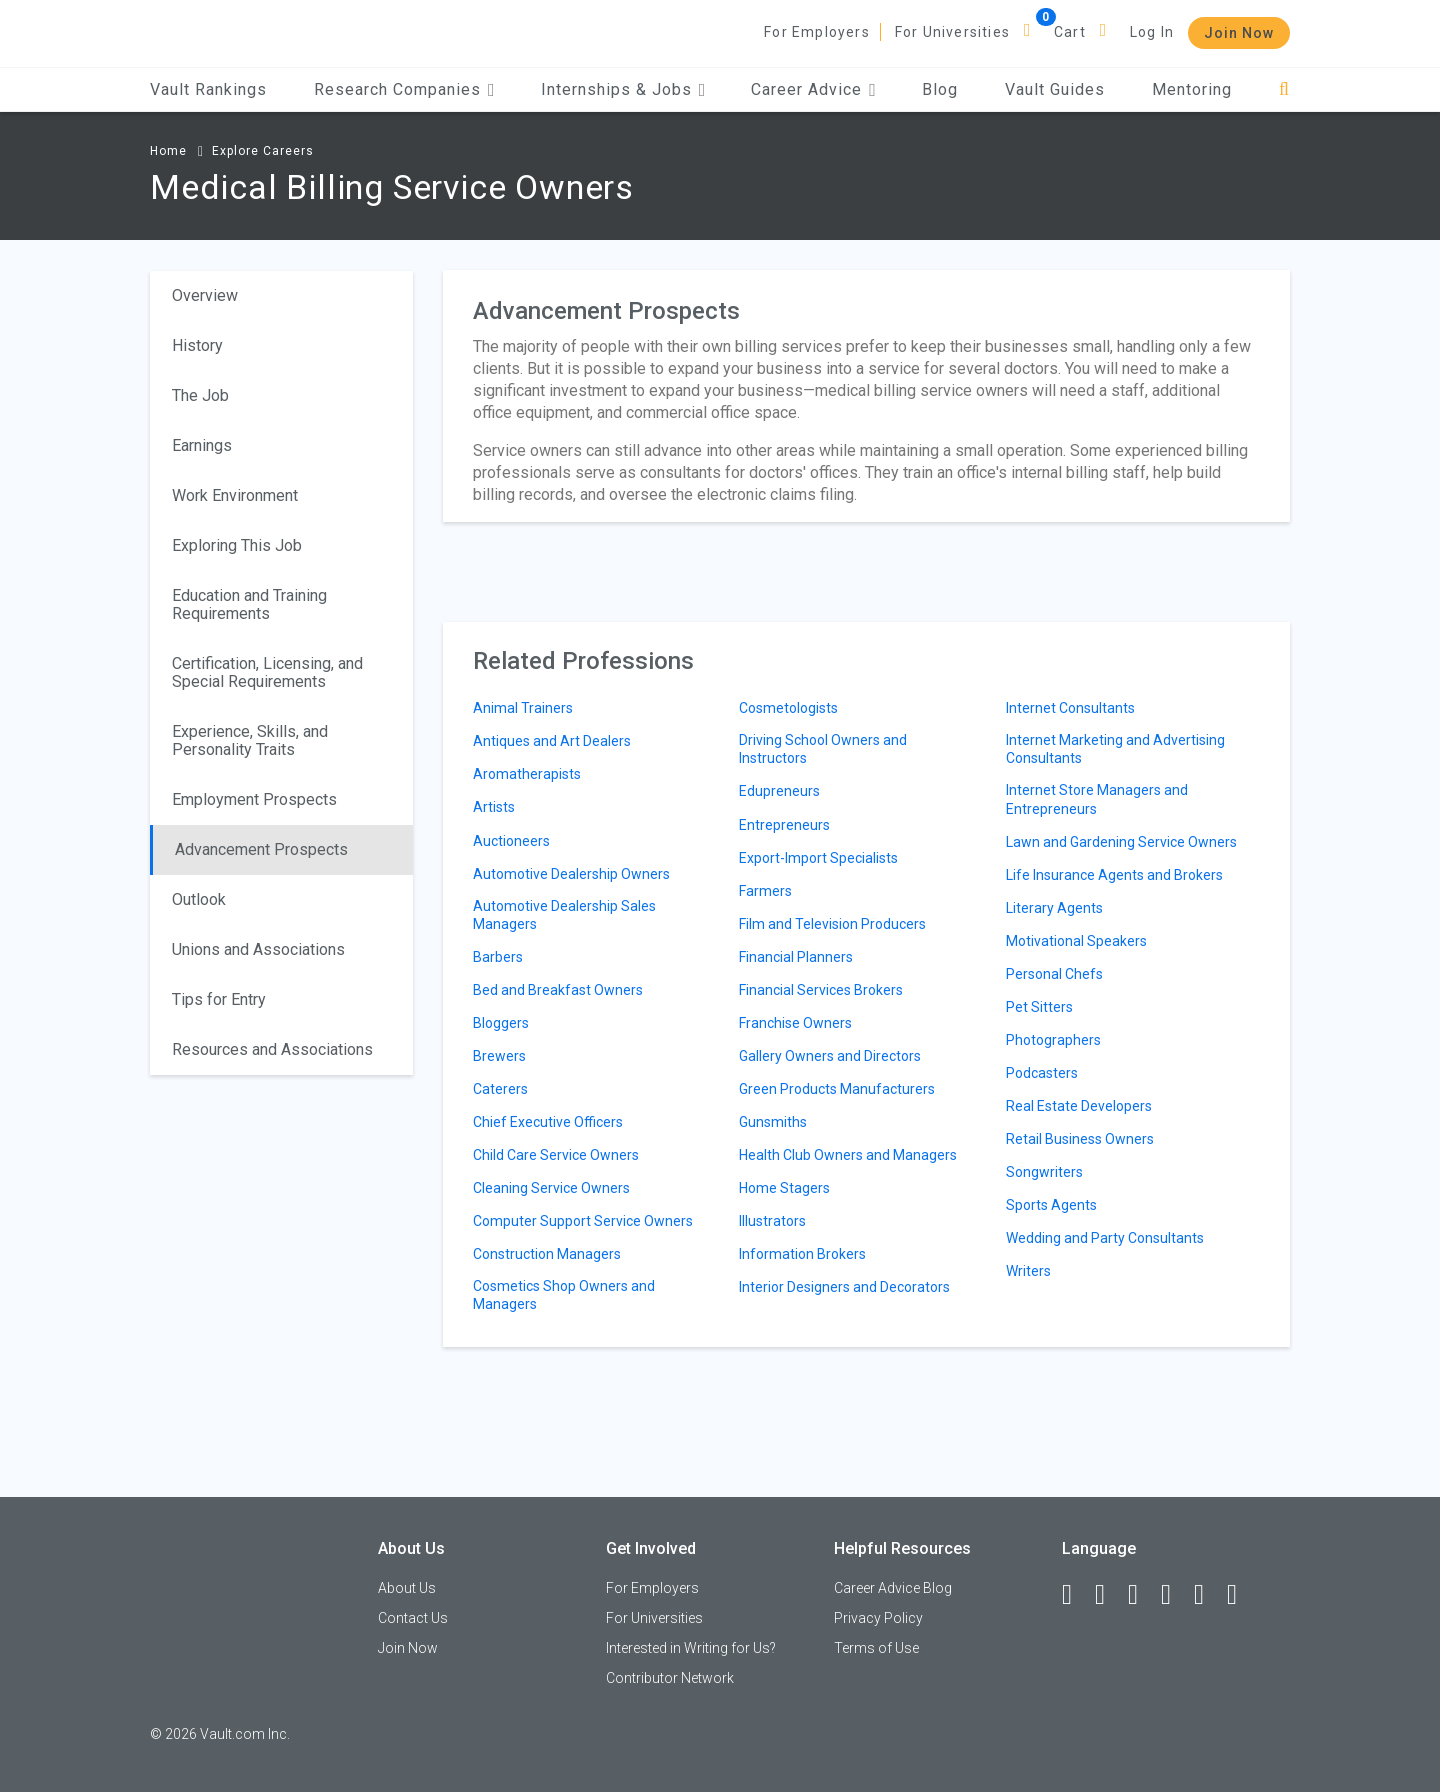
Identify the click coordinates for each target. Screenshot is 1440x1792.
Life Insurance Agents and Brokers (1114, 875)
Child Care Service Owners (556, 1155)
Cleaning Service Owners (551, 1188)
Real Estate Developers (1079, 1106)
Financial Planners (796, 957)
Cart (1070, 32)
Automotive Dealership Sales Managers (564, 915)
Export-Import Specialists (818, 858)
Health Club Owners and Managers (848, 1155)
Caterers (500, 1089)
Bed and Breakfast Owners (558, 990)
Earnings (202, 445)
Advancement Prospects (261, 849)
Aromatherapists (527, 774)
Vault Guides (1055, 89)
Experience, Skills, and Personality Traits (250, 740)
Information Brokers (802, 1254)
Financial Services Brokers (821, 990)
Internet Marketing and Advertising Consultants (1115, 749)
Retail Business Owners (1080, 1139)
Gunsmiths (773, 1122)
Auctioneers (511, 841)
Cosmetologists (788, 708)
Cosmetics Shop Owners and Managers (564, 1295)
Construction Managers (547, 1254)
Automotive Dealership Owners (571, 874)
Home (168, 151)
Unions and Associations (258, 949)
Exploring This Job (237, 545)
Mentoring (1192, 89)
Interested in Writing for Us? (691, 1648)
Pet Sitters (1039, 1007)
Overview (205, 295)
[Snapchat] (1241, 1595)
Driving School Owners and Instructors (823, 749)
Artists (494, 807)
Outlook (199, 899)
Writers (1028, 1271)
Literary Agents (1054, 908)
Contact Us (413, 1618)
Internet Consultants (1070, 708)
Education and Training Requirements (249, 604)
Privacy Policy (878, 1618)
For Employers (817, 32)
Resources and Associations (272, 1049)
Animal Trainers (523, 708)
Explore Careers (263, 151)
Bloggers (501, 1023)
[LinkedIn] (1109, 1595)
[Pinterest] (1208, 1595)
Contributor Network (670, 1678)
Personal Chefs (1054, 974)
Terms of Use (876, 1648)
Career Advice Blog (893, 1588)
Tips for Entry (219, 999)
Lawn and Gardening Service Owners (1121, 842)
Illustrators (772, 1221)
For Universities (952, 32)
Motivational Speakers (1076, 941)
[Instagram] (1175, 1595)
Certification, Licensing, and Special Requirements (267, 672)
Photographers (1053, 1040)
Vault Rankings (208, 89)
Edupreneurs (779, 791)
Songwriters (1044, 1172)
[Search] (1284, 89)
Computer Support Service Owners (583, 1221)
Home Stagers (784, 1188)
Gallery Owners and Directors (830, 1056)
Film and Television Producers (832, 924)
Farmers (765, 891)
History (197, 345)
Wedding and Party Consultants (1105, 1238)
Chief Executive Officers (548, 1122)
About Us (407, 1588)
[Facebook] (1076, 1595)
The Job (200, 395)
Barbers (498, 957)
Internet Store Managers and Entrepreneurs (1097, 799)
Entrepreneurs (784, 825)
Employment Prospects (254, 799)
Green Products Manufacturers (837, 1089)
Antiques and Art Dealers (552, 741)
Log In (1152, 32)
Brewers (499, 1056)
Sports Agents (1051, 1205)
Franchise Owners (795, 1023)
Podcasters (1042, 1073)
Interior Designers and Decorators (844, 1287)
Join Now (1239, 33)
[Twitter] (1142, 1595)
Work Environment (235, 495)
